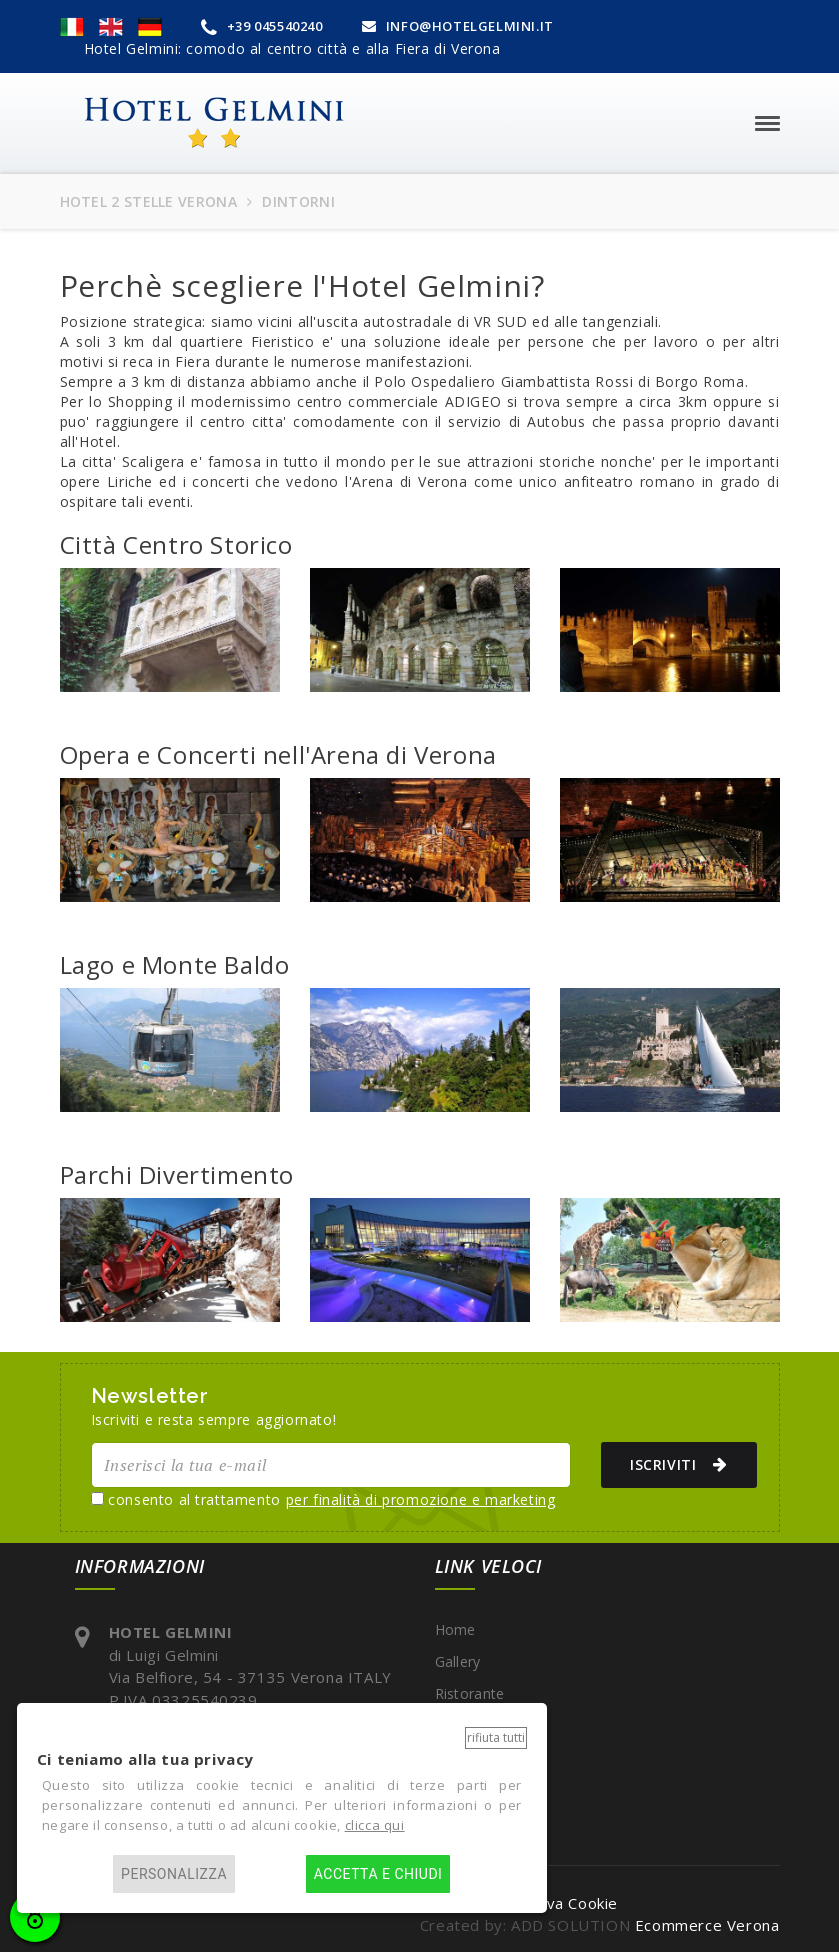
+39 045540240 (262, 26)
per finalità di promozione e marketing (421, 1499)
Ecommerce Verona (707, 1925)
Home (455, 1629)
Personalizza (174, 1874)
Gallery (458, 1661)
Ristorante (470, 1693)
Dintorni (462, 1725)
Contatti (462, 1757)
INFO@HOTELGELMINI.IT (458, 26)
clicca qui (375, 1825)
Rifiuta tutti (496, 1737)
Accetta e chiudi (378, 1874)
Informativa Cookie (548, 1903)
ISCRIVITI (671, 1464)
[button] (72, 26)
